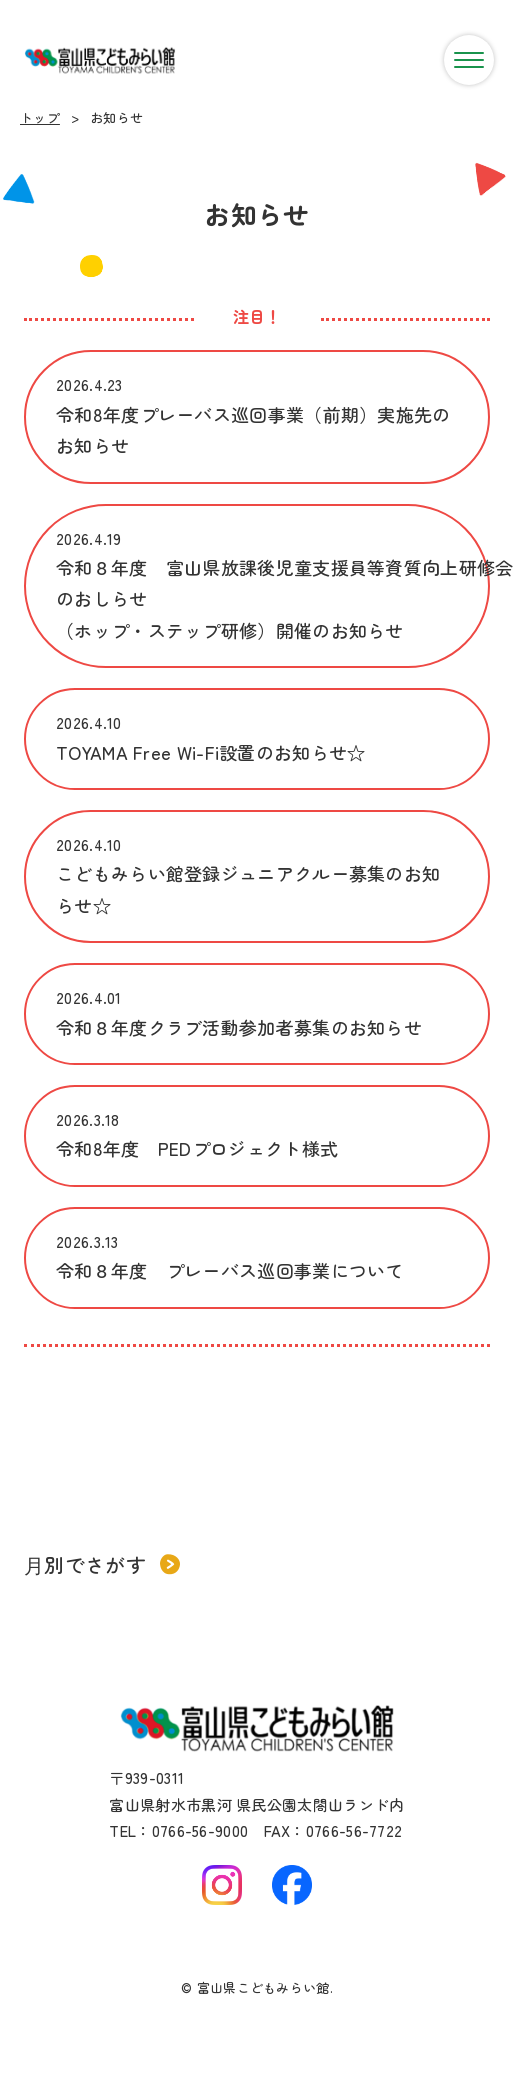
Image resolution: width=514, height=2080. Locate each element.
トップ (40, 117)
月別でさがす (102, 1564)
